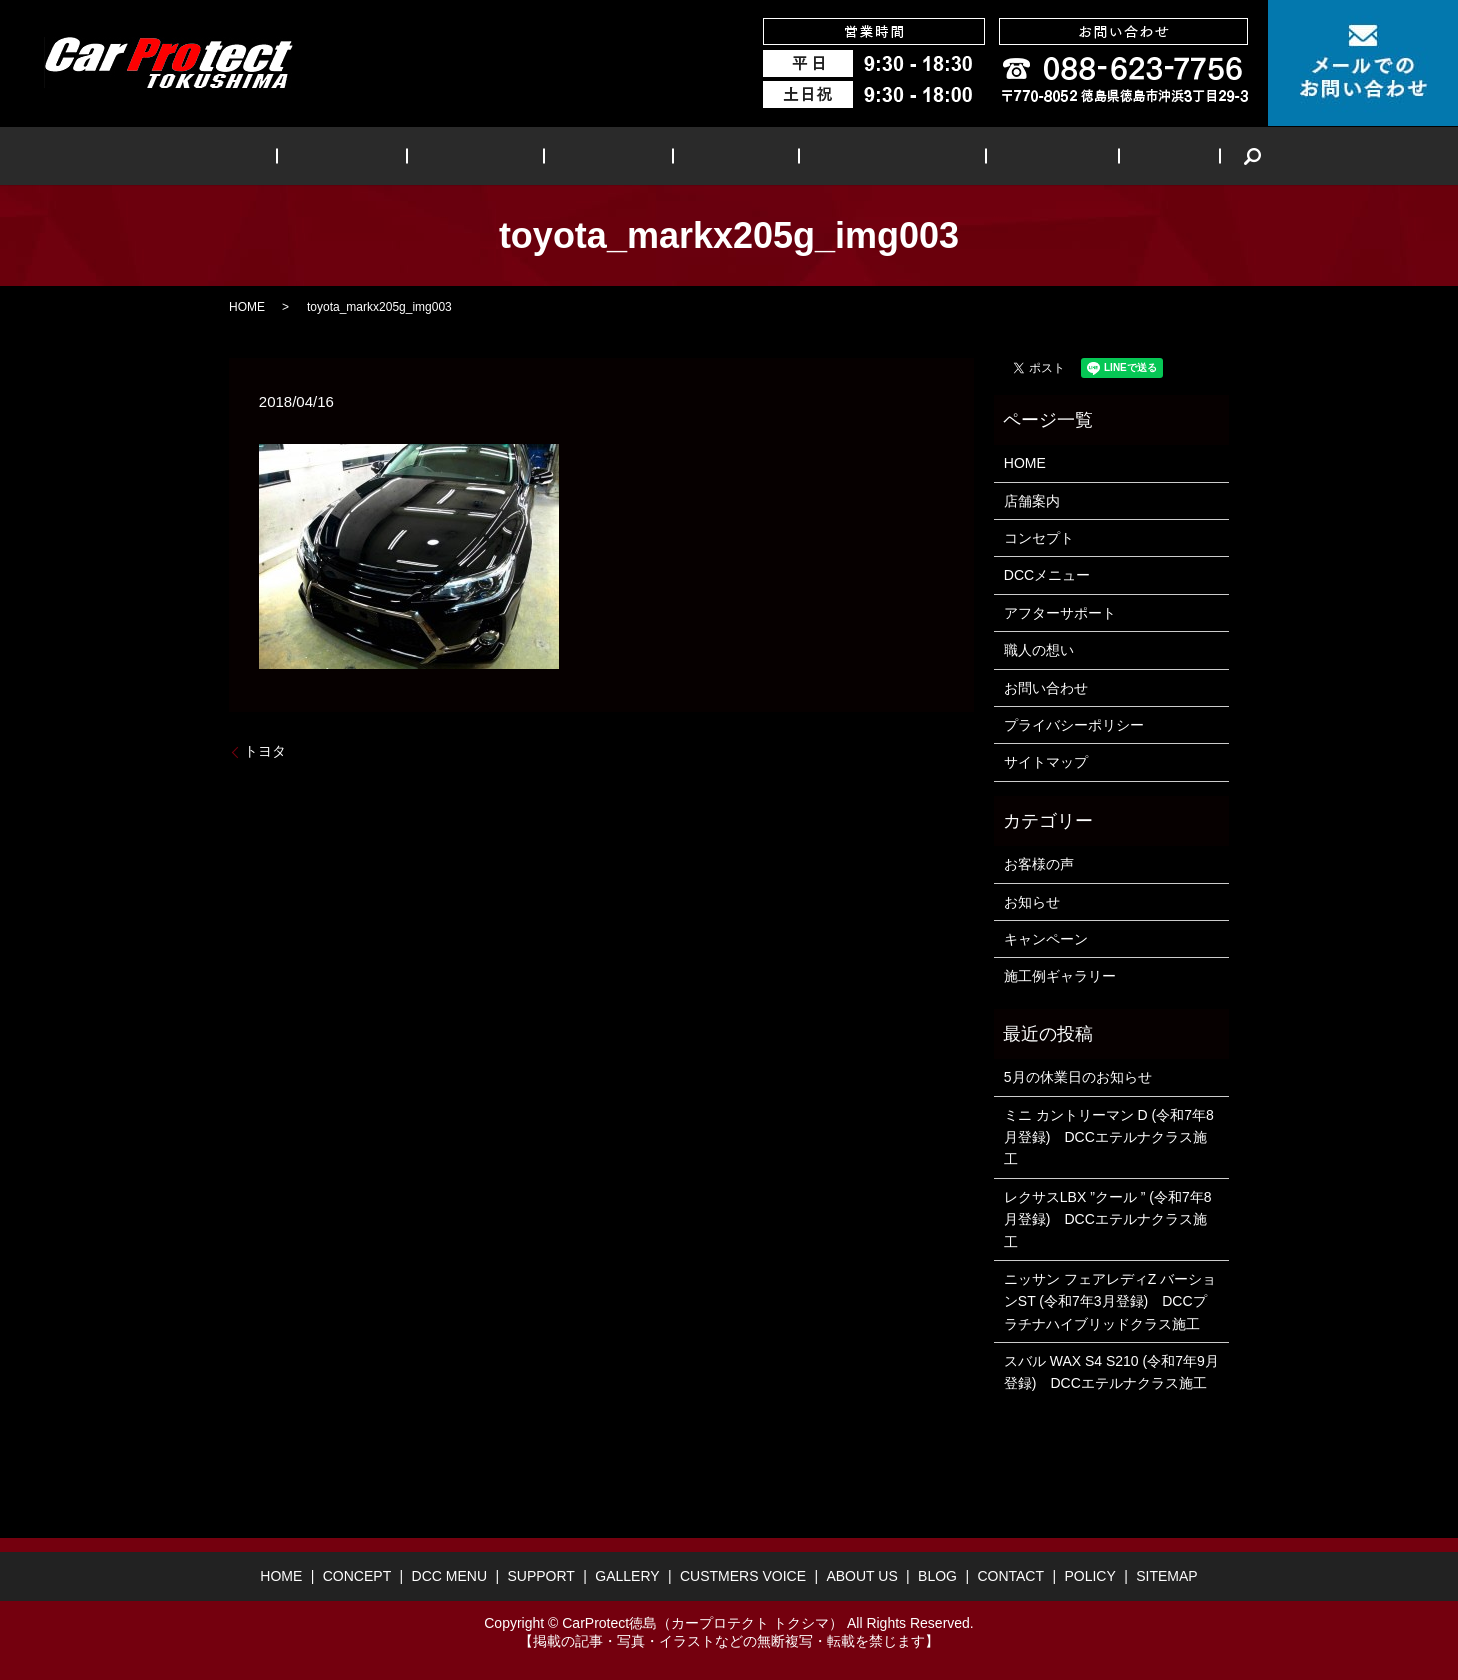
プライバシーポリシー (1074, 725)
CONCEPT (394, 155)
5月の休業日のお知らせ (1078, 1077)
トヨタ (265, 751)
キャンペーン (1046, 939)
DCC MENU (505, 155)
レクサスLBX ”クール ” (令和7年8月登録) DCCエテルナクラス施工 (1108, 1219)
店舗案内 (1032, 501)
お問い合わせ (1046, 688)
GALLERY (721, 155)
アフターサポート (1060, 613)
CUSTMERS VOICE (858, 155)
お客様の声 (1039, 864)
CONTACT (1010, 1576)
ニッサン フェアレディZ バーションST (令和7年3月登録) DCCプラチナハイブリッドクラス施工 (1110, 1301)
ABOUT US (998, 155)
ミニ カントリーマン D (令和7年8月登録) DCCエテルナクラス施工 (1109, 1137)
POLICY (1089, 1576)
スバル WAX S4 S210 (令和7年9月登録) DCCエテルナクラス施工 (1111, 1372)
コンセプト (1039, 538)
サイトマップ (1046, 762)
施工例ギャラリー (1060, 976)
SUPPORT (616, 155)
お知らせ (1032, 902)
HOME (302, 155)
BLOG (1092, 155)
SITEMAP (1166, 1576)
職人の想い (1039, 650)
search (1163, 156)
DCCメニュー (1047, 575)
